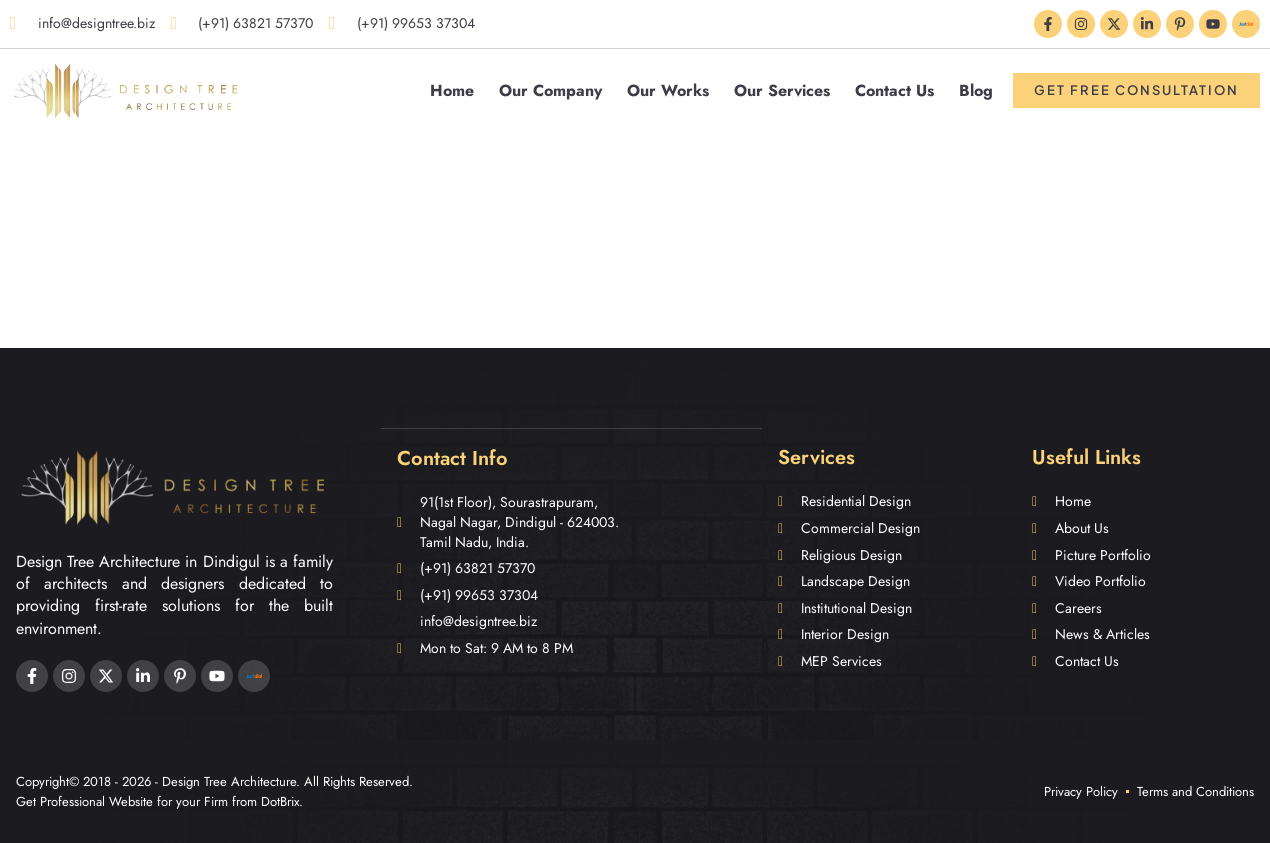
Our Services (782, 90)
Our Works (668, 90)
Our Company (550, 90)
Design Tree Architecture (229, 781)
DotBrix (280, 801)
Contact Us (894, 90)
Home (452, 90)
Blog (976, 90)
